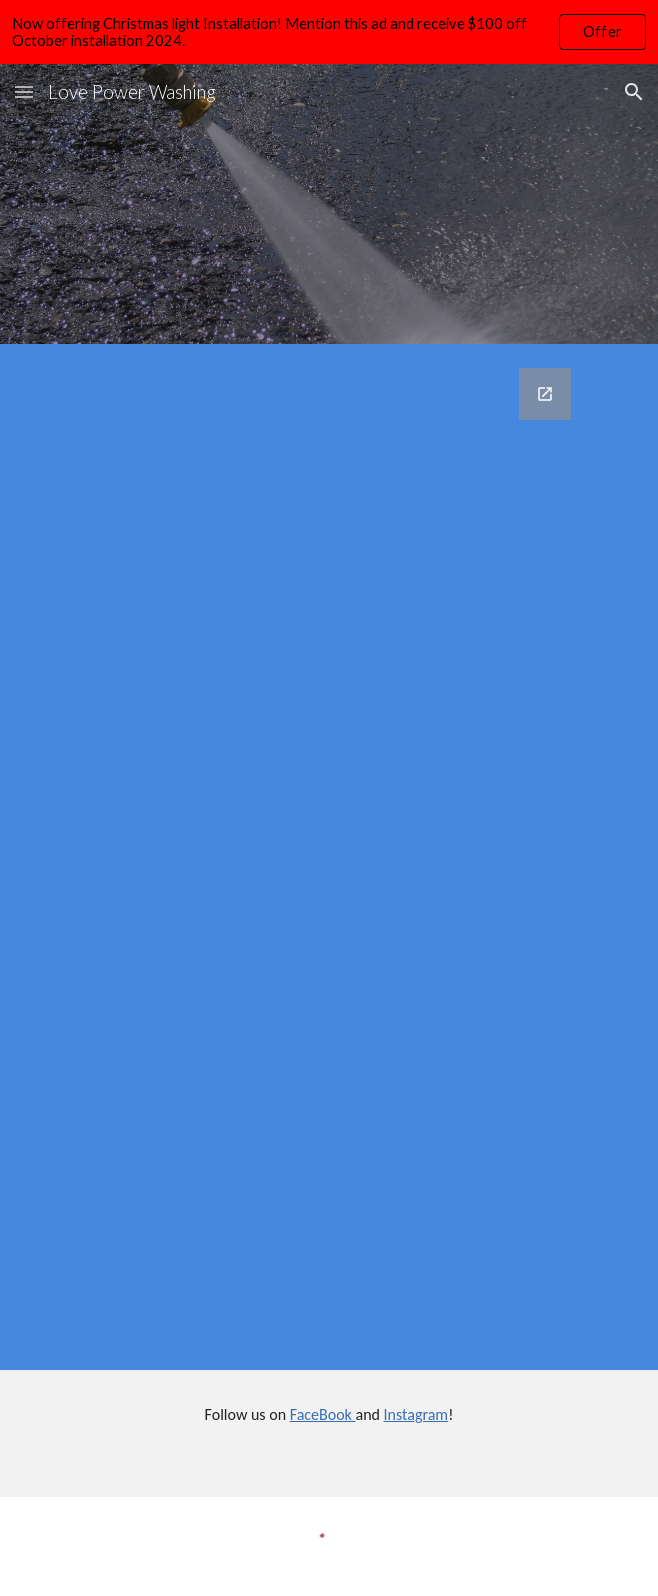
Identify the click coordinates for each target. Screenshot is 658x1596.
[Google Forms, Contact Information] (328, 857)
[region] (329, 32)
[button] (24, 91)
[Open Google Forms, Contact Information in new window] (545, 394)
